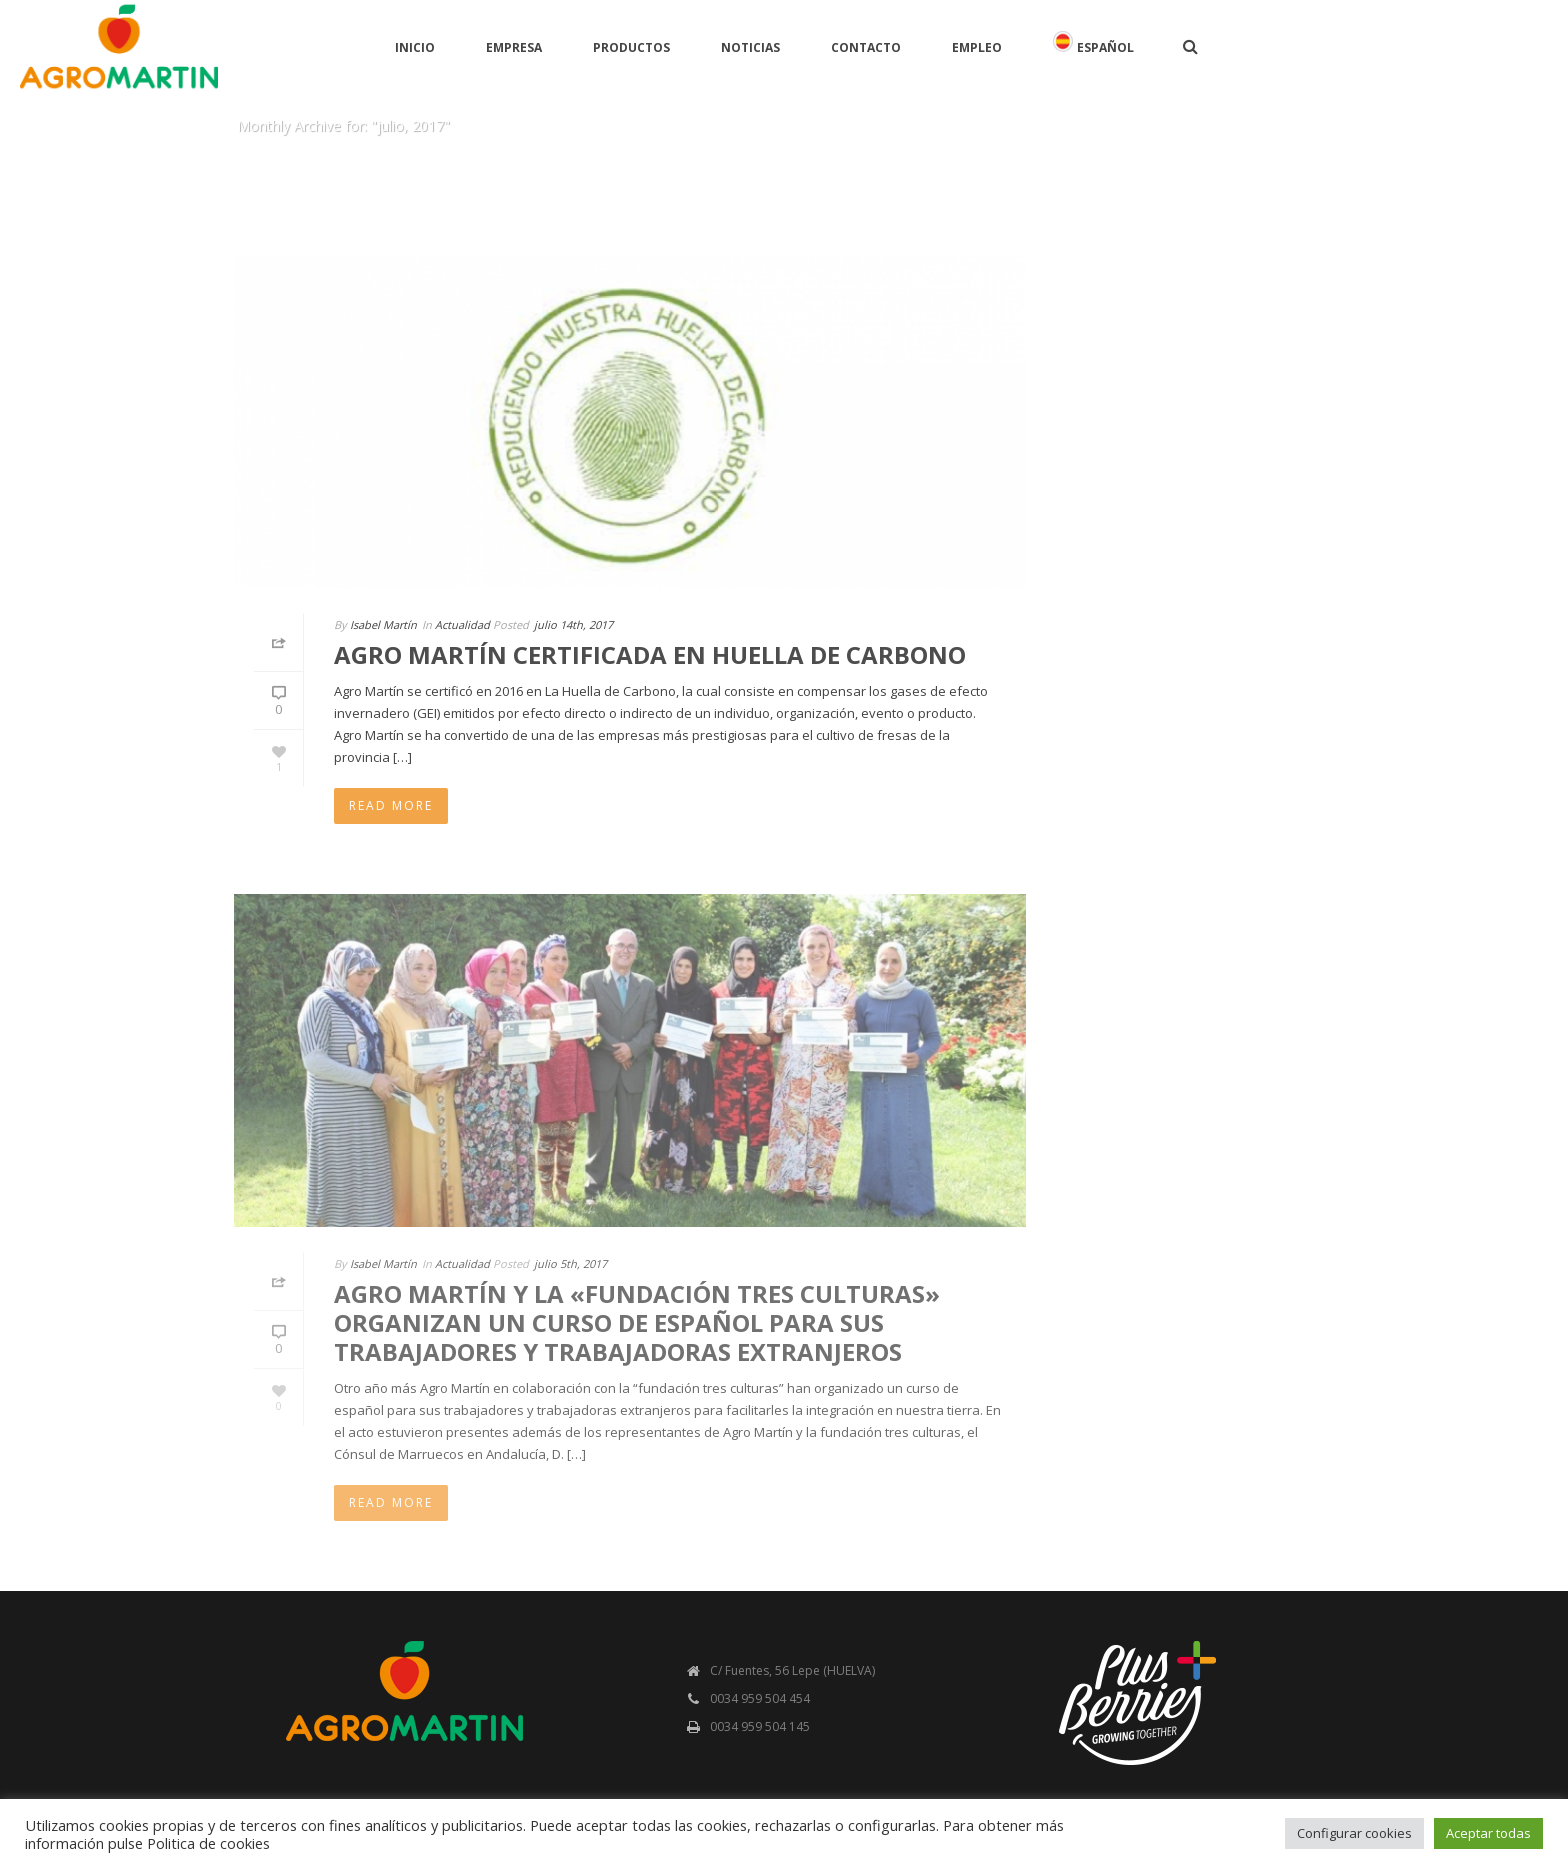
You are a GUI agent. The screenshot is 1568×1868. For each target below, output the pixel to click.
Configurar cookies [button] (1354, 1833)
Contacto (866, 47)
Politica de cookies (208, 1843)
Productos (631, 47)
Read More (391, 805)
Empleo (977, 47)
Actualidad (462, 624)
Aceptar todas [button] (1488, 1833)
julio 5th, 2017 (570, 1263)
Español (1093, 43)
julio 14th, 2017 (573, 624)
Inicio (415, 47)
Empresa (514, 47)
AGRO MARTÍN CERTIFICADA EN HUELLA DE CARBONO (650, 654)
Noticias (750, 47)
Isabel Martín (383, 624)
